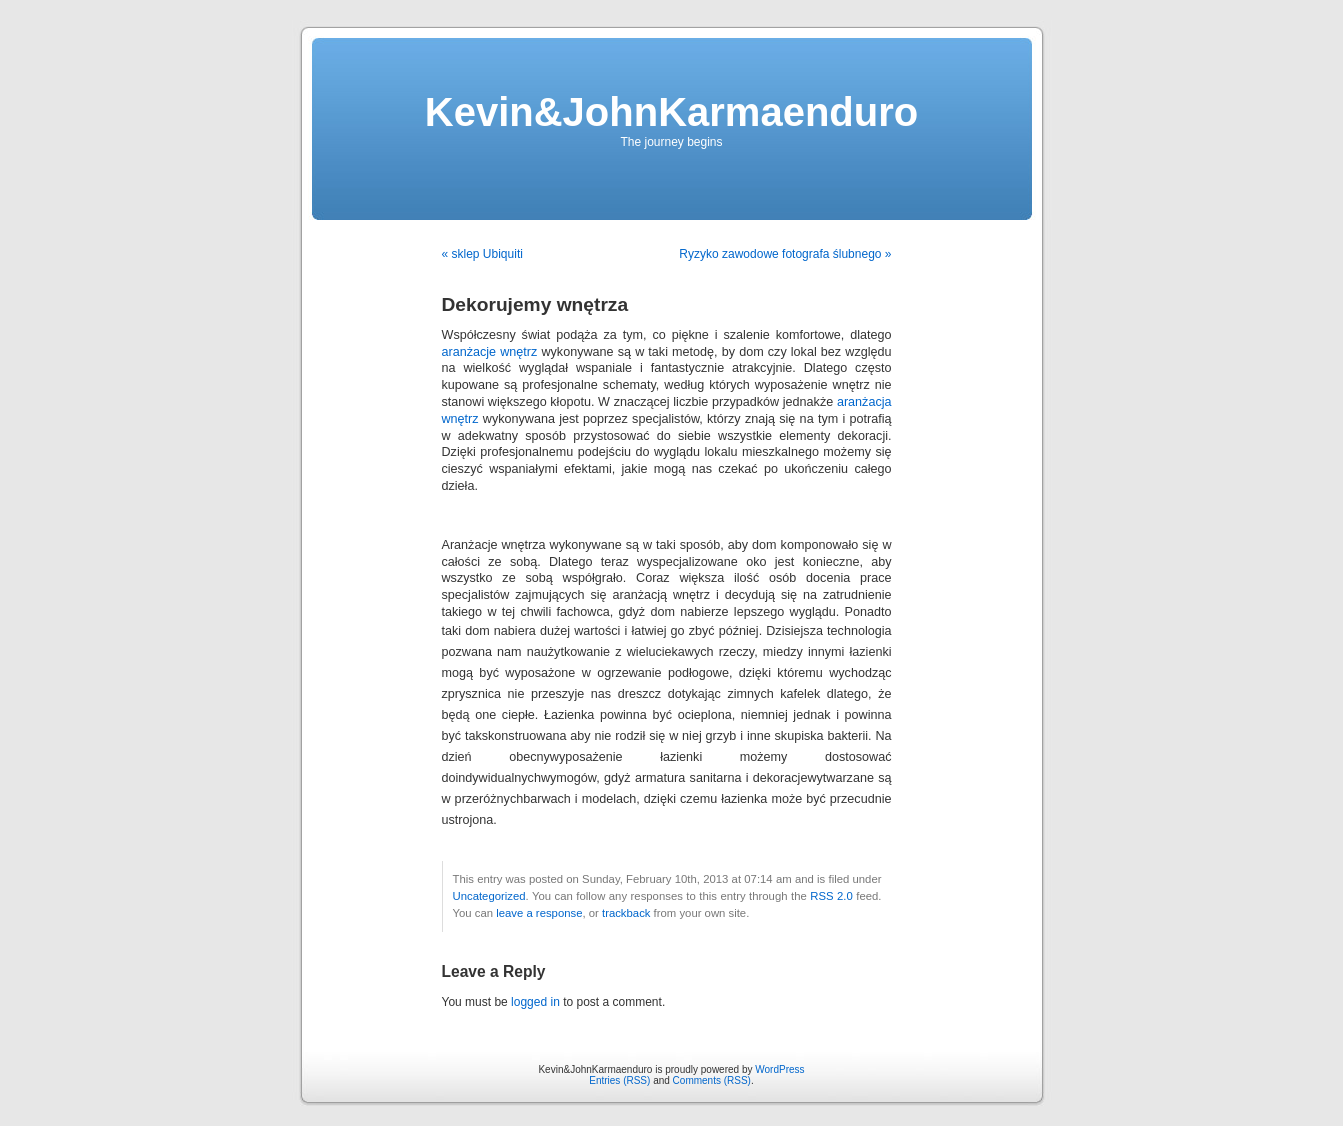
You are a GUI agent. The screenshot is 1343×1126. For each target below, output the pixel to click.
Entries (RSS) (619, 1080)
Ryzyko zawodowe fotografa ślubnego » (785, 254)
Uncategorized (489, 896)
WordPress (779, 1069)
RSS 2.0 (831, 896)
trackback (626, 913)
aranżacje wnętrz (490, 352)
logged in (535, 1002)
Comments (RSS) (712, 1080)
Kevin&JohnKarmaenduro (671, 112)
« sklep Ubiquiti (482, 254)
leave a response (539, 913)
